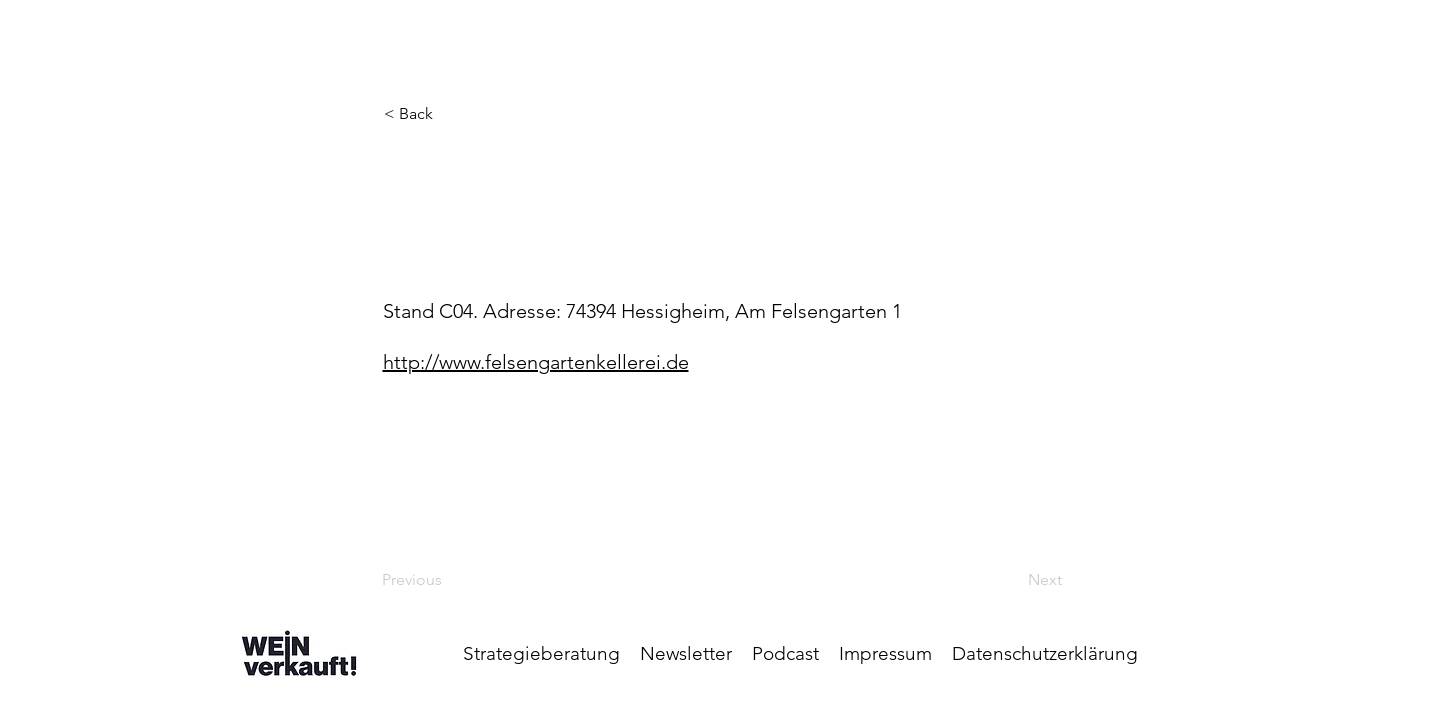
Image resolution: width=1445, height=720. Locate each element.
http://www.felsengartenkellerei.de (536, 362)
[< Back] (450, 114)
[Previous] (448, 580)
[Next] (1012, 580)
